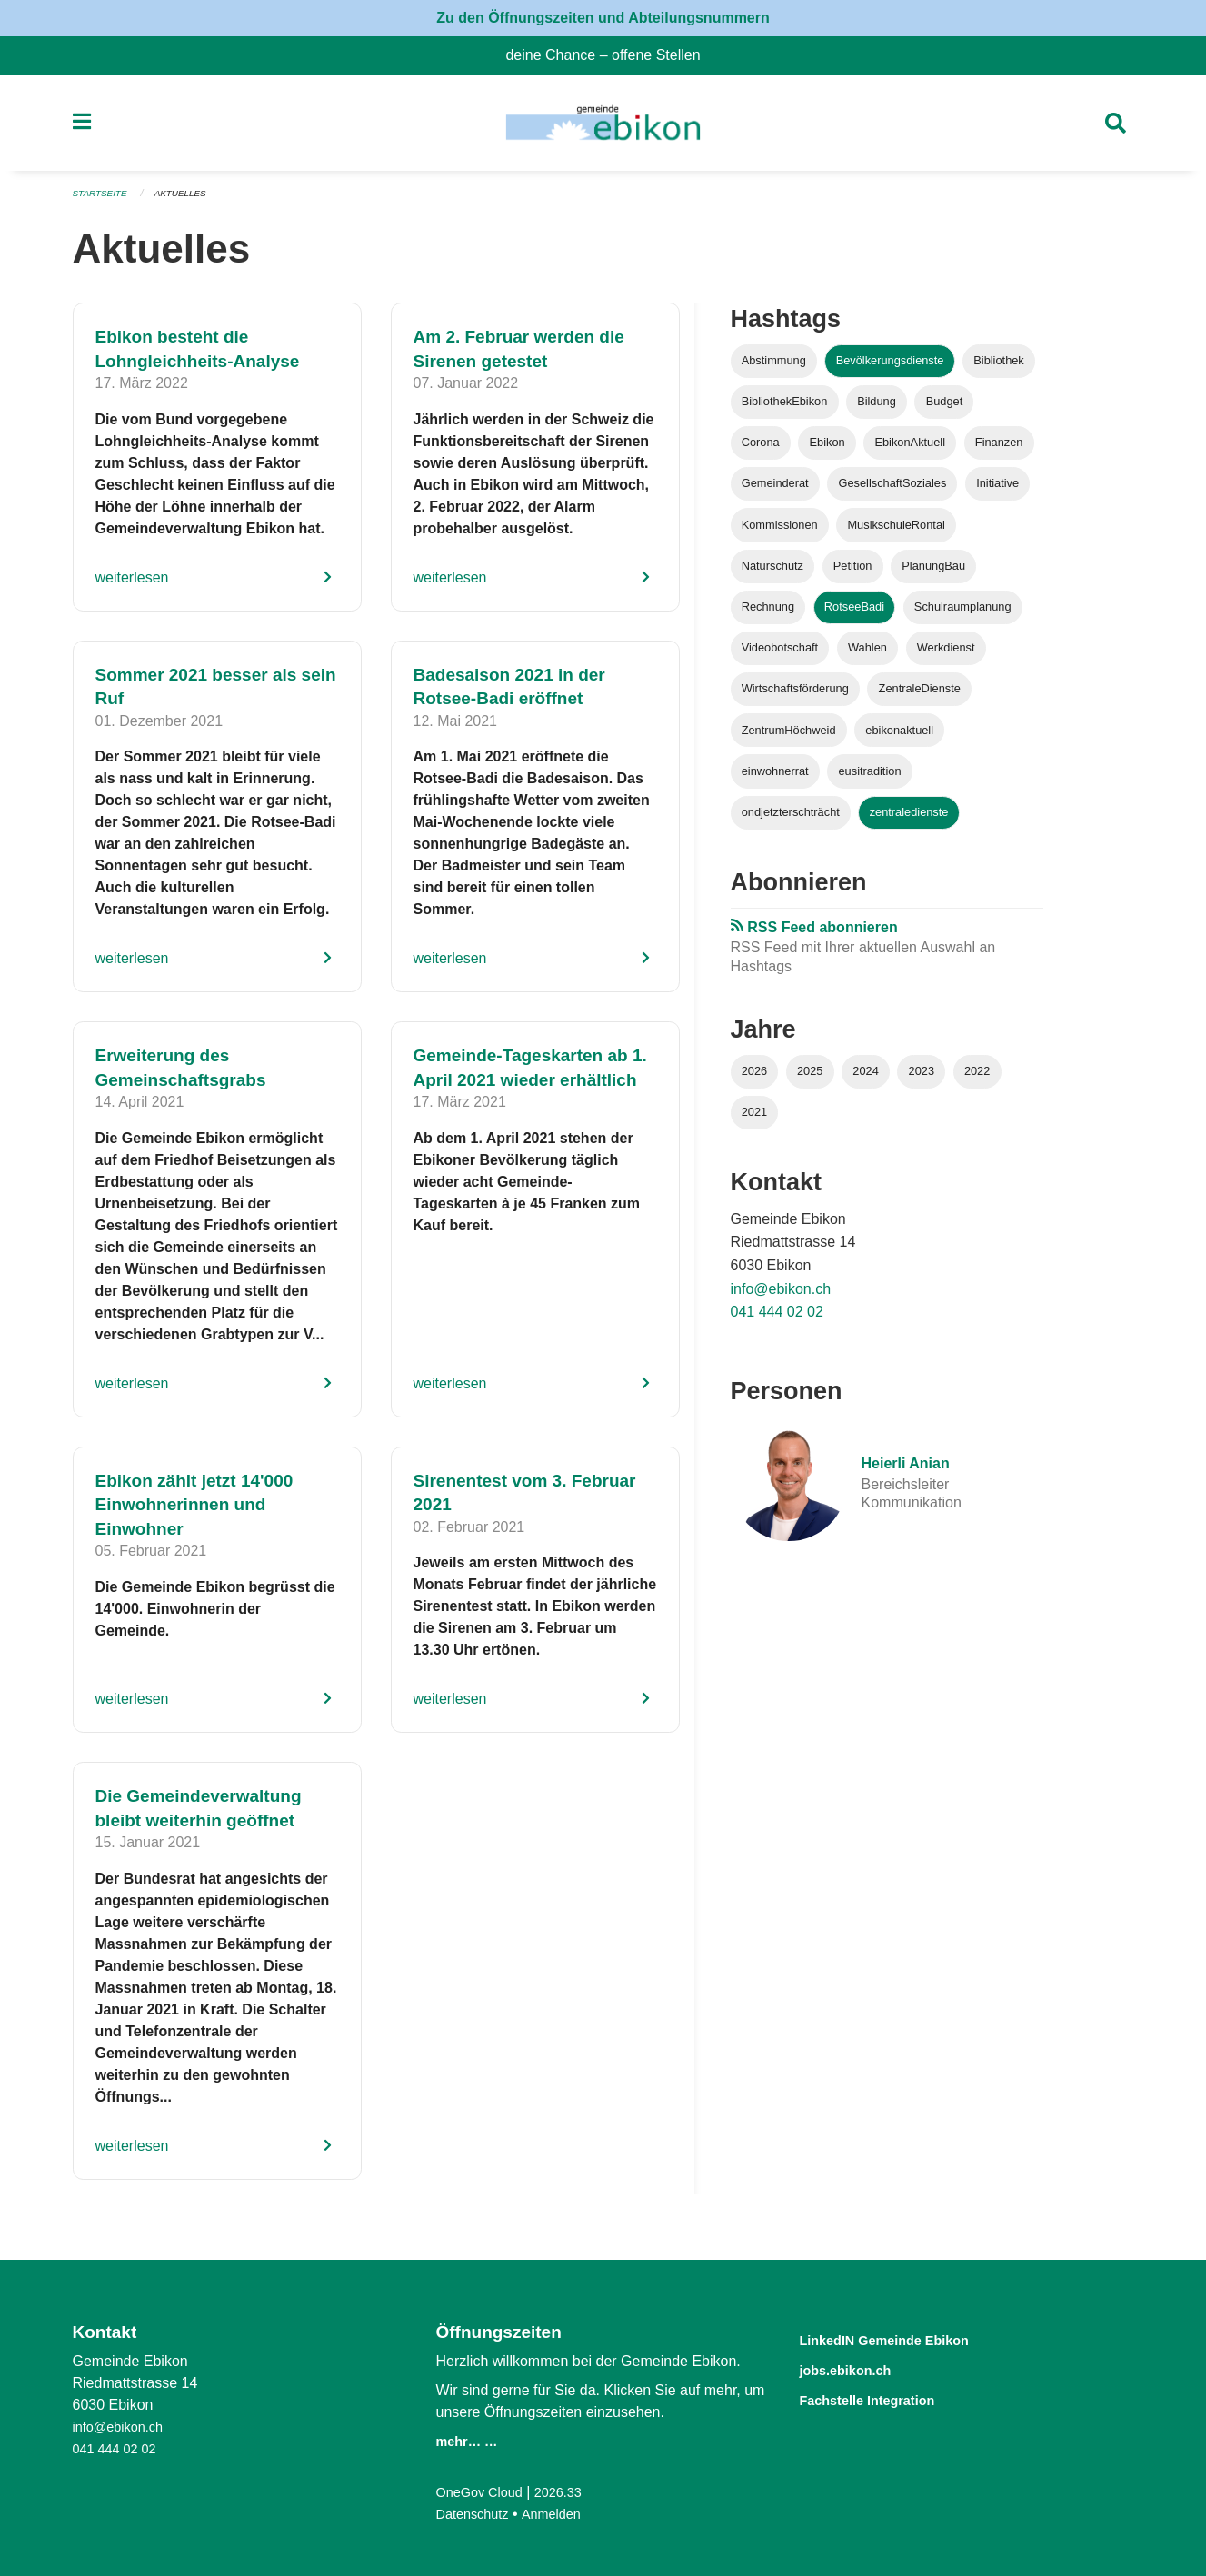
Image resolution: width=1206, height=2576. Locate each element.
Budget (944, 409)
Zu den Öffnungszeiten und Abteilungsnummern (603, 17)
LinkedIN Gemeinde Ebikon (911, 2339)
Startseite (103, 201)
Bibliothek (998, 368)
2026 (754, 1078)
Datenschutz (476, 2513)
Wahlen (867, 655)
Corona (761, 450)
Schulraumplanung (963, 615)
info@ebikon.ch (781, 1296)
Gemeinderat (775, 491)
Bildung (876, 409)
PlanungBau (933, 573)
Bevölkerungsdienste (890, 368)
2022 (977, 1078)
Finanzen (999, 450)
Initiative (997, 491)
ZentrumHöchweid (789, 737)
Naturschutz (772, 573)
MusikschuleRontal (895, 532)
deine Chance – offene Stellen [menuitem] (609, 55)
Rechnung (768, 615)
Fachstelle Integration (889, 2397)
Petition (852, 573)
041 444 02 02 (777, 1320)
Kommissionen (780, 532)
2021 (754, 1120)
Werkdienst (946, 655)
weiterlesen (132, 584)
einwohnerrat (775, 778)
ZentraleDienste (920, 696)
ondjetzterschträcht (791, 819)
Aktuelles (189, 201)
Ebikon (827, 450)
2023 (921, 1078)
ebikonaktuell (899, 737)
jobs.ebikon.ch (860, 2368)
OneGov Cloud (484, 2492)
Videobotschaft (780, 655)
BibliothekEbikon (785, 409)
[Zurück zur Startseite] (603, 127)
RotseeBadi (854, 615)
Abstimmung (774, 368)
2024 (865, 1078)
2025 (809, 1078)
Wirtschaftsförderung (795, 696)
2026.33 (569, 2492)
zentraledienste (909, 819)
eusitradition (870, 778)
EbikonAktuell (909, 450)
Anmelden (561, 2513)
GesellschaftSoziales (893, 491)
